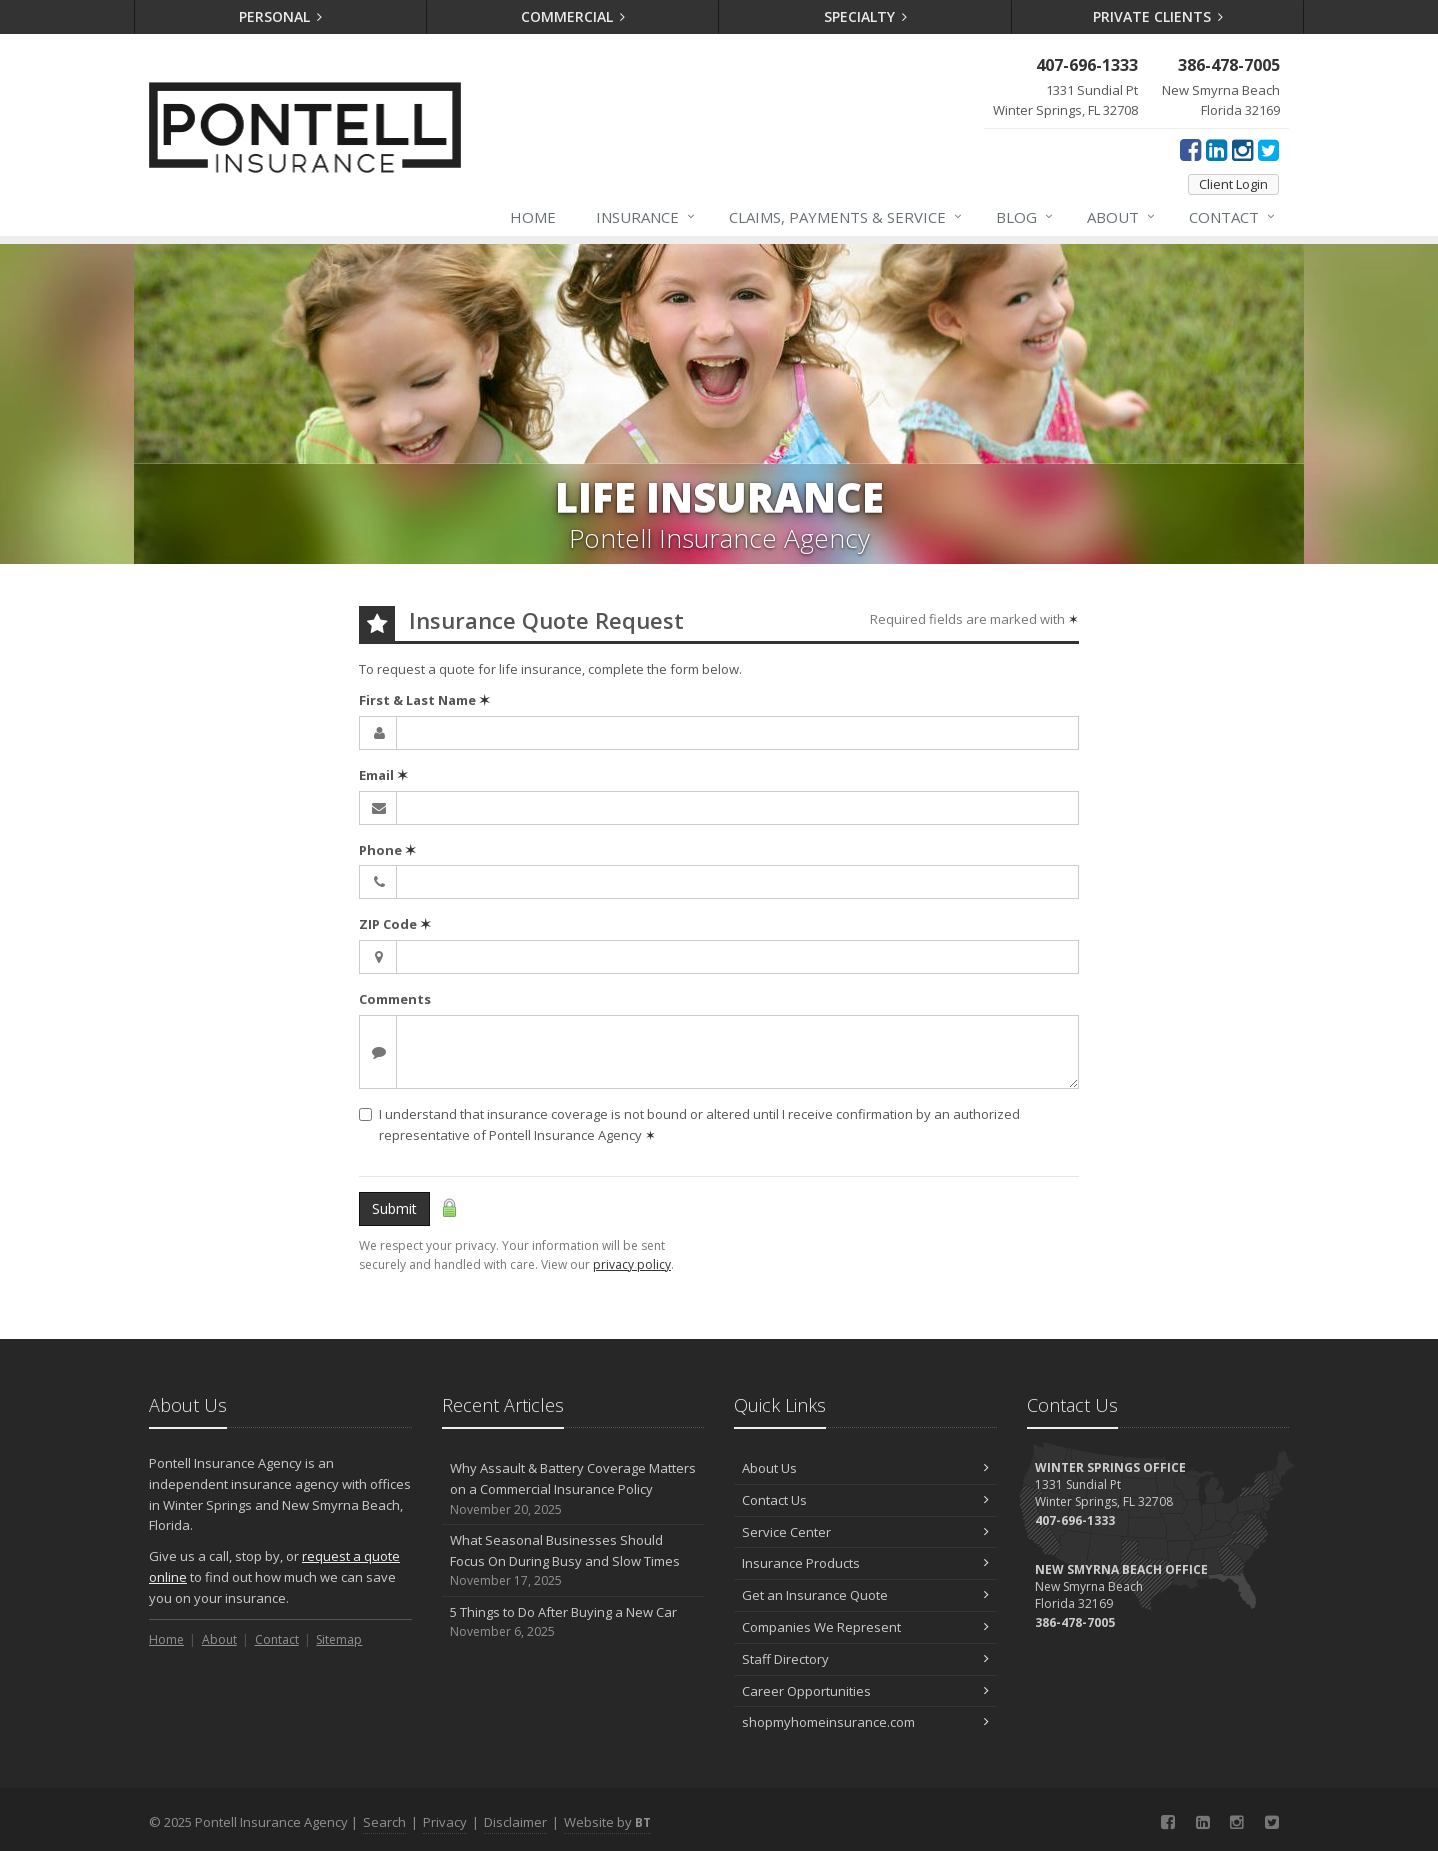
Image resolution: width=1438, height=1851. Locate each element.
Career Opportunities (865, 1691)
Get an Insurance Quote (865, 1595)
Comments (395, 999)
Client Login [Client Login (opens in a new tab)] (1233, 184)
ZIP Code (395, 924)
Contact (1233, 217)
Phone (387, 850)
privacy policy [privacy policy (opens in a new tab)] (632, 1264)
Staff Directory (865, 1659)
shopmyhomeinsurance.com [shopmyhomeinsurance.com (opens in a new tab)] (865, 1722)
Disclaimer (515, 1822)
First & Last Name (424, 700)
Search (384, 1822)
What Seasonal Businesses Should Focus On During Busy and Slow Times (573, 1561)
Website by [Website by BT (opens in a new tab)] (607, 1822)
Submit (394, 1208)
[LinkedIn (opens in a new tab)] (1216, 149)
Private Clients (1158, 16)
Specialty (866, 16)
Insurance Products (865, 1563)
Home (533, 217)
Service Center (865, 1532)
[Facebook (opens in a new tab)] (1190, 149)
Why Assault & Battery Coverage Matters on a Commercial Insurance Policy (573, 1489)
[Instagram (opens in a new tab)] (1242, 149)
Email (383, 775)
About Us (865, 1468)
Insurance (646, 217)
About (1122, 217)
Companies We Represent (865, 1627)
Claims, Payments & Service (846, 217)
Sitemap (339, 1639)
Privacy (445, 1822)
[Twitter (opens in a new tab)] (1268, 149)
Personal (281, 16)
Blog (1025, 217)
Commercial (573, 16)
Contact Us (865, 1500)
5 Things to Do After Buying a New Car (573, 1622)
